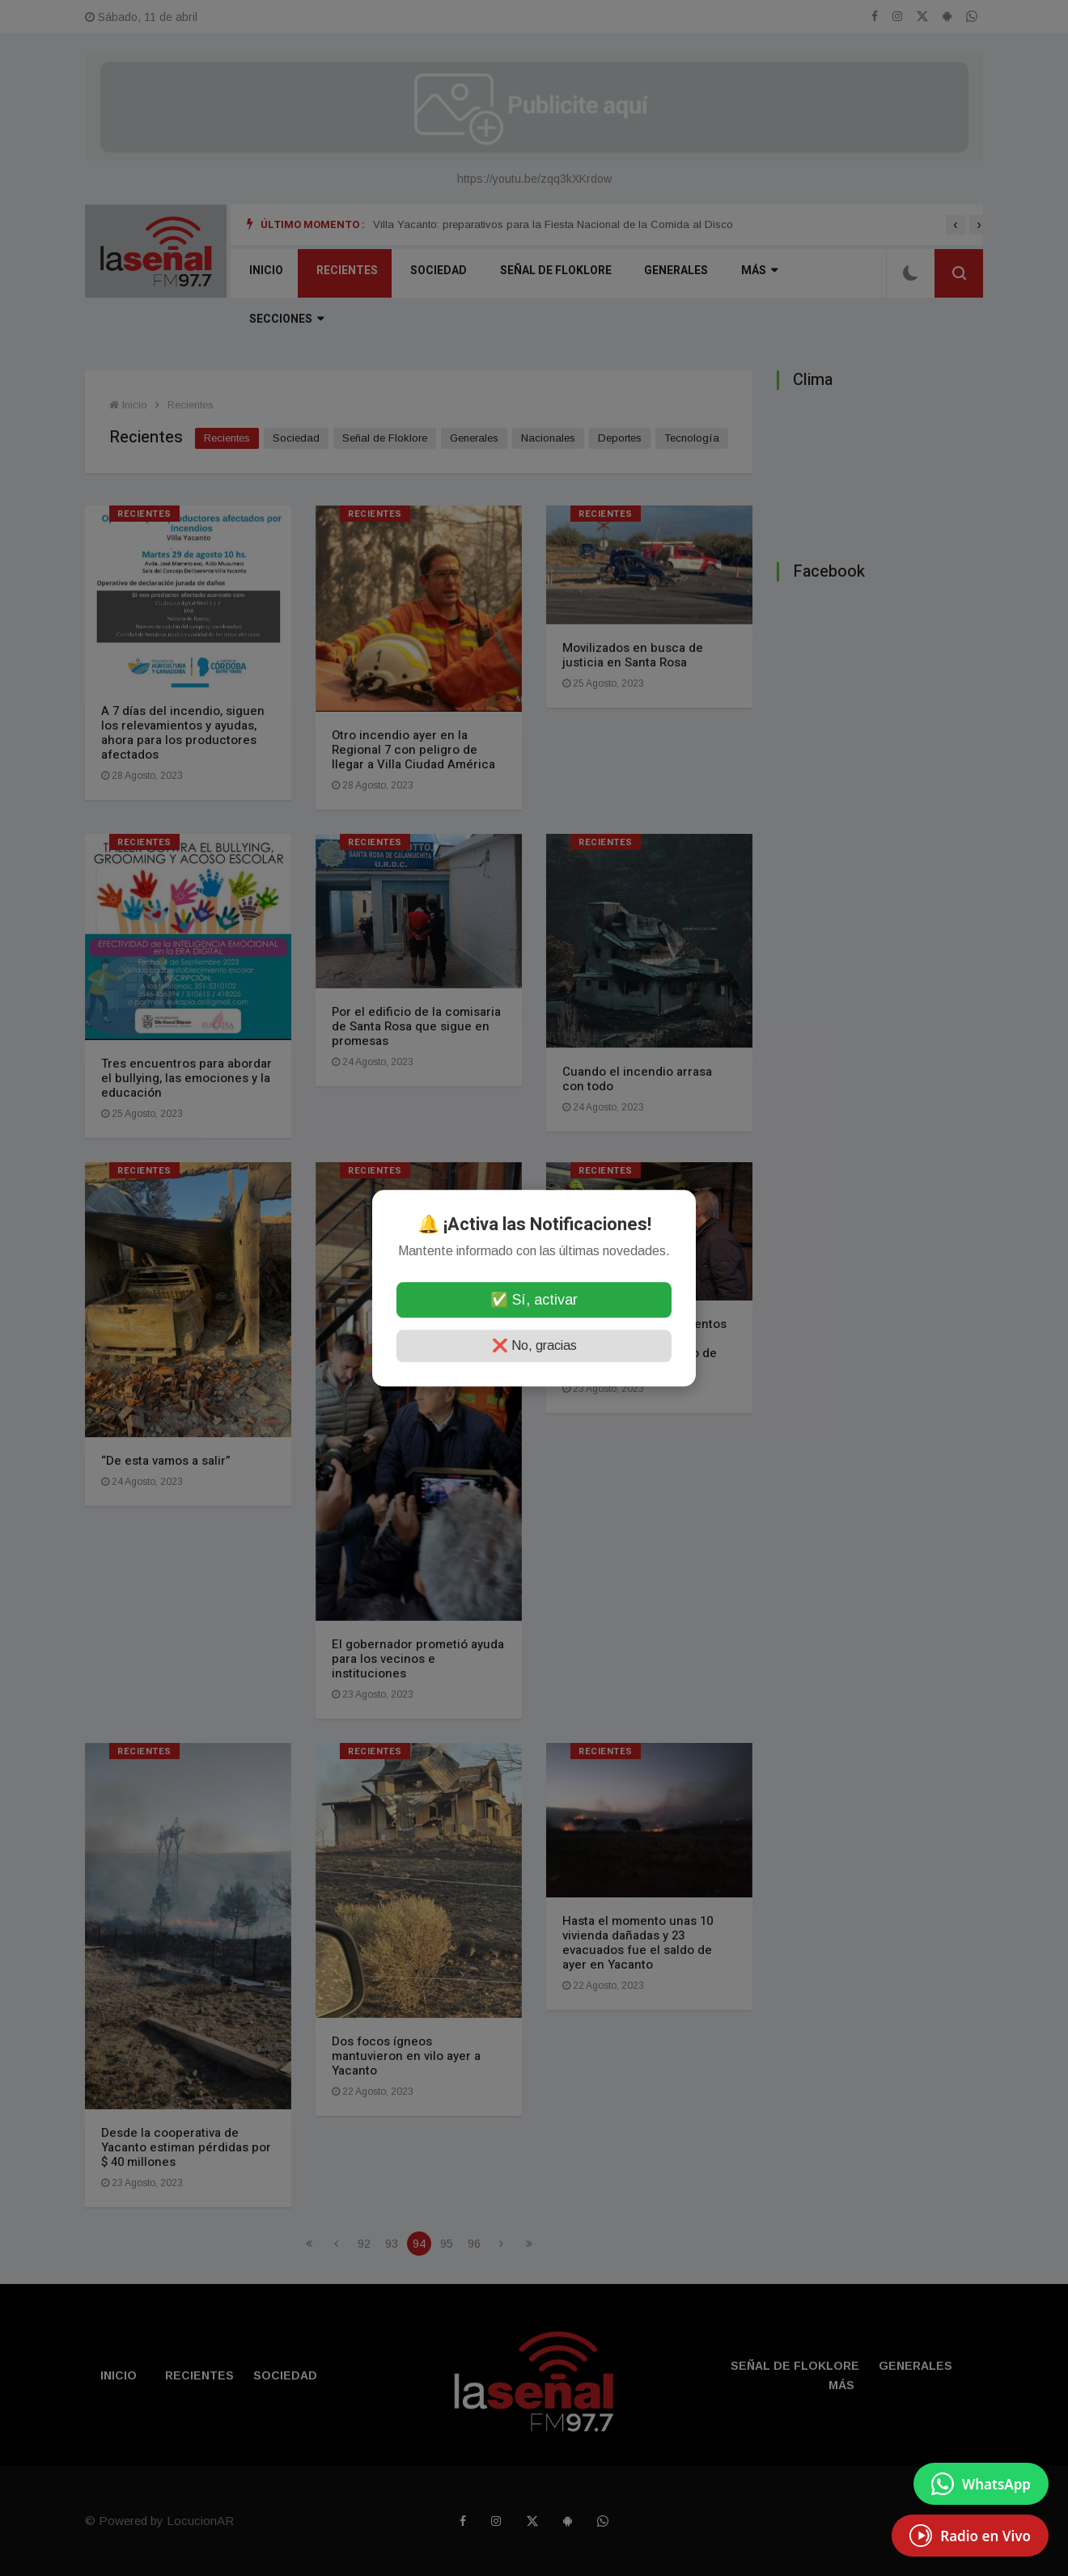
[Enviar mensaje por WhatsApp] (981, 2484)
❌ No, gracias (534, 1345)
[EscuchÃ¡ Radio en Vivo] (970, 2536)
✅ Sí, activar (534, 1300)
